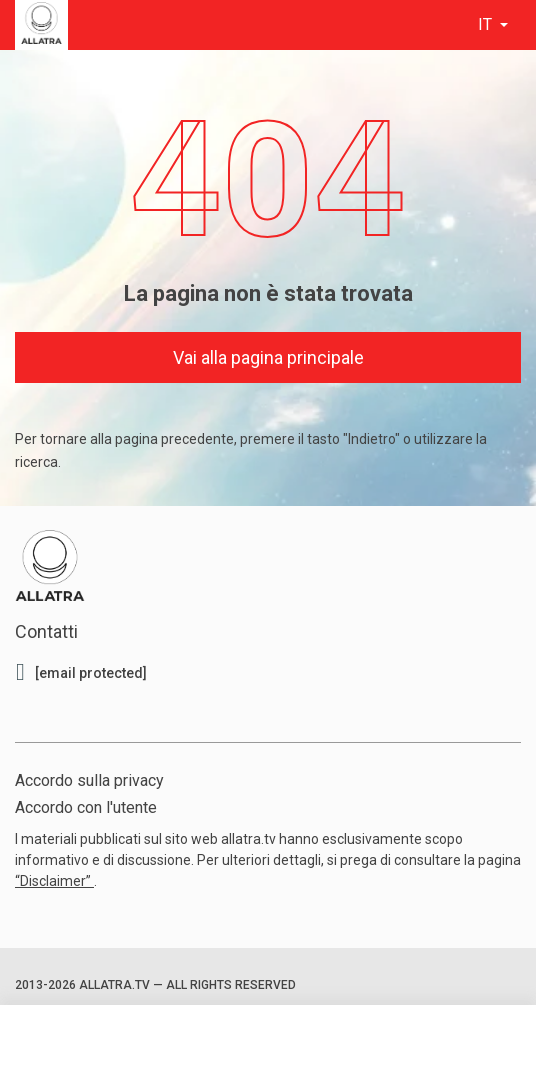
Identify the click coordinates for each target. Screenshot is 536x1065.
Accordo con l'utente (86, 807)
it (487, 24)
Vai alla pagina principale (268, 357)
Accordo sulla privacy (89, 780)
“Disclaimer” (54, 881)
